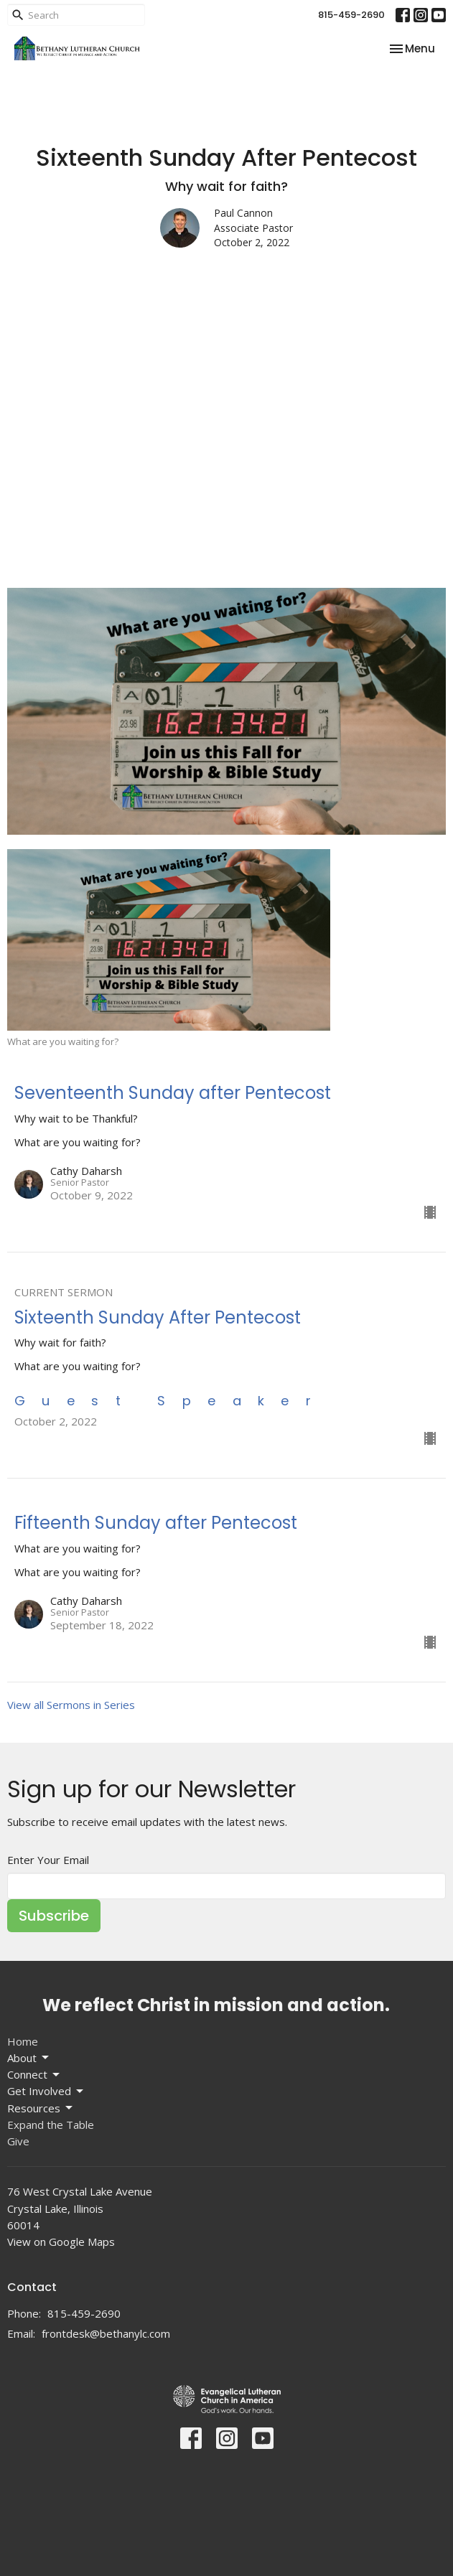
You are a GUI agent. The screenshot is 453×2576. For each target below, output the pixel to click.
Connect (34, 2074)
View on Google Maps (61, 2241)
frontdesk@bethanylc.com (106, 2333)
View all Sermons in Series (71, 1704)
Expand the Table (50, 2124)
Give (18, 2141)
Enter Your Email (48, 1860)
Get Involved (46, 2091)
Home (22, 2041)
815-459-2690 (351, 15)
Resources (41, 2108)
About (29, 2058)
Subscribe (54, 1916)
